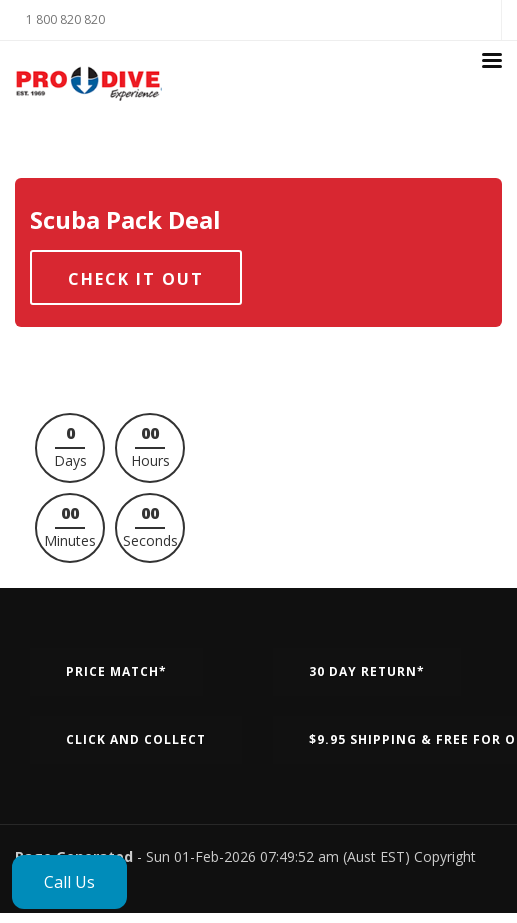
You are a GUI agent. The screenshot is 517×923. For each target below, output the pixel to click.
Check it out (136, 279)
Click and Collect (136, 739)
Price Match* (116, 671)
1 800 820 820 (65, 19)
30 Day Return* (367, 671)
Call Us (69, 882)
